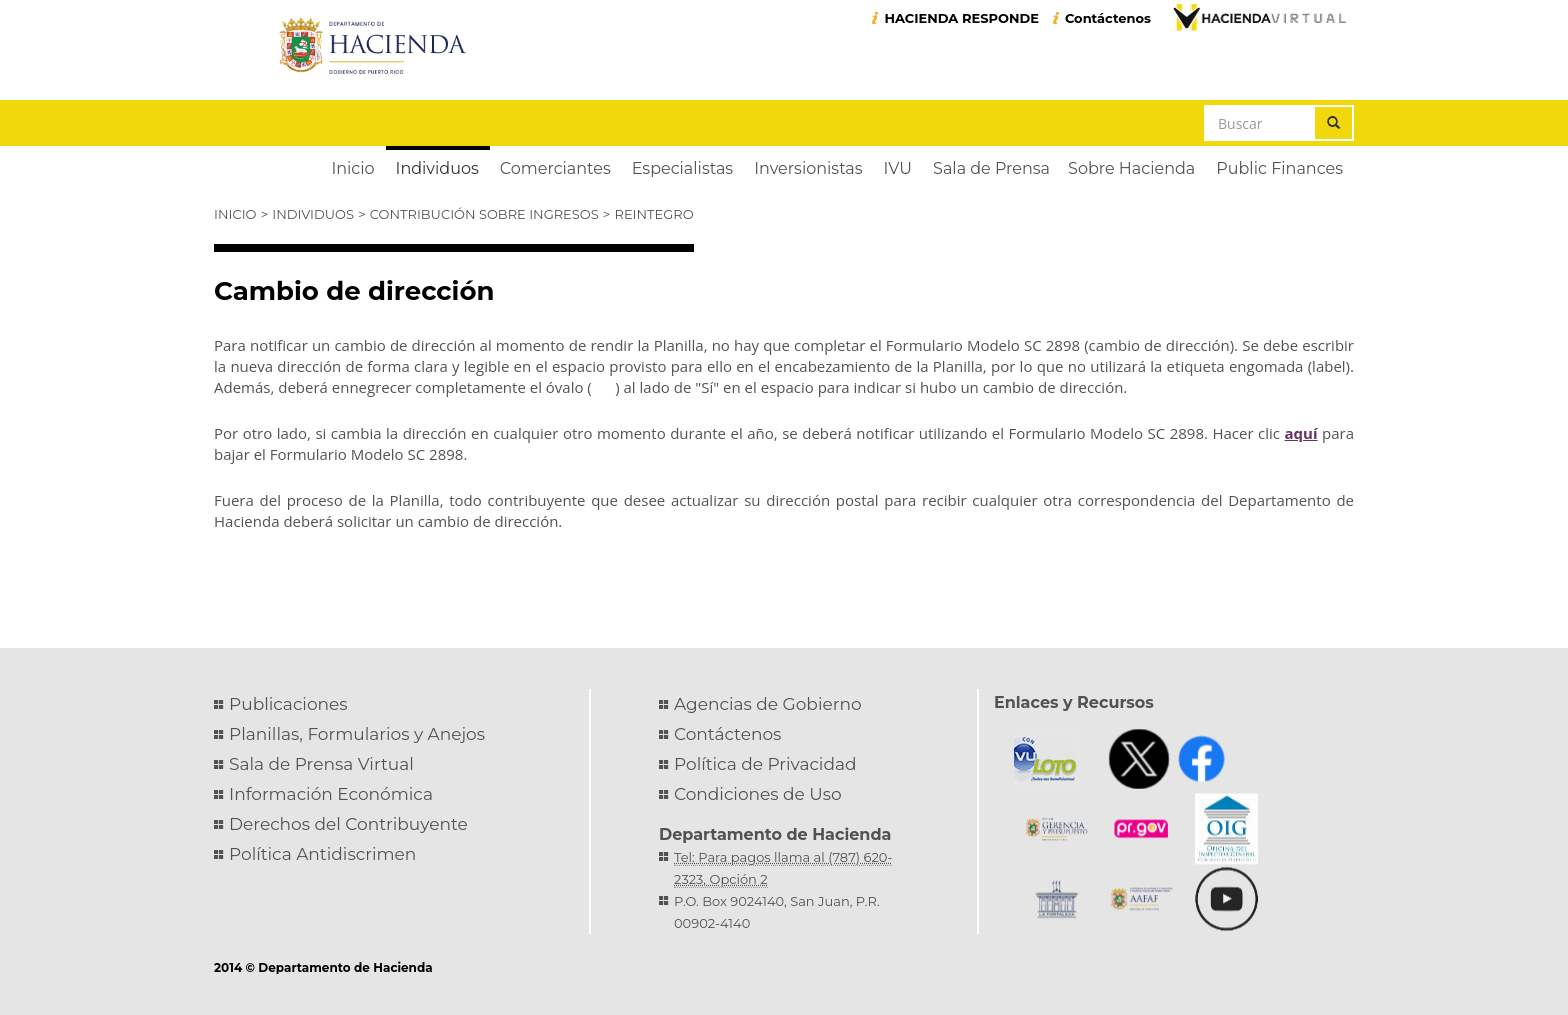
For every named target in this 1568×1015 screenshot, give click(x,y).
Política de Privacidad (765, 764)
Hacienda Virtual (1259, 17)
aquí (1301, 433)
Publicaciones (288, 704)
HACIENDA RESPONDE (961, 18)
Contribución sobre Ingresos (484, 214)
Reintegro (654, 214)
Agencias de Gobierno (768, 704)
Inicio (235, 214)
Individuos (313, 214)
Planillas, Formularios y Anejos (357, 734)
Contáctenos (1108, 18)
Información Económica (331, 794)
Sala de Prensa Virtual (321, 764)
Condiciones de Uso (758, 794)
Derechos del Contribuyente (348, 824)
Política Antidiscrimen (322, 854)
